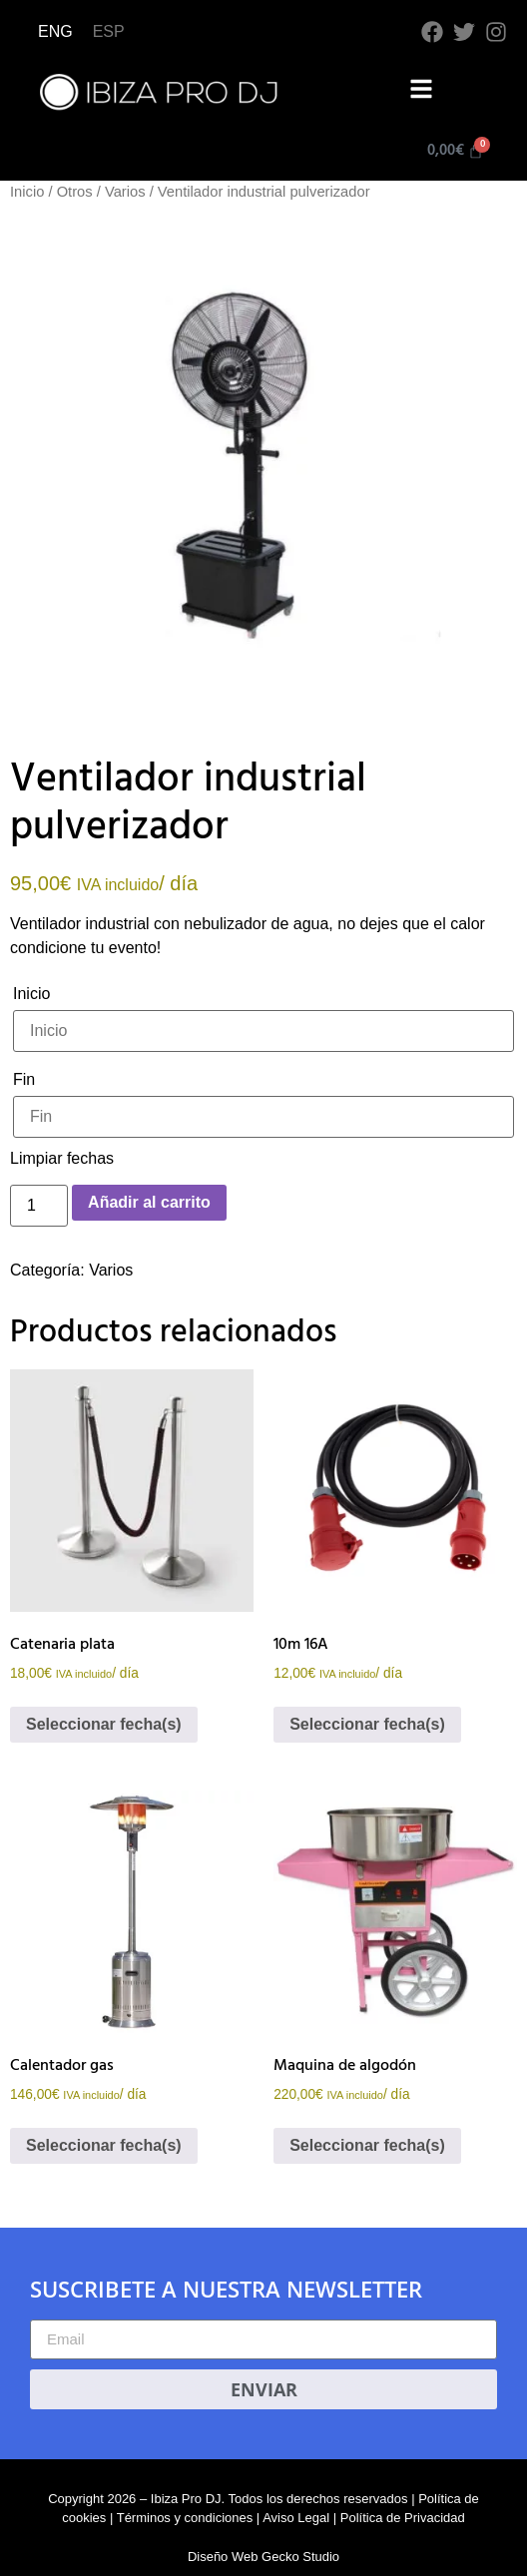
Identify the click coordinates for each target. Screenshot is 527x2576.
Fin (24, 1079)
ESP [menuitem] (109, 31)
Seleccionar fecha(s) (104, 1724)
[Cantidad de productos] (39, 1206)
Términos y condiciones (185, 2517)
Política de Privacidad (402, 2517)
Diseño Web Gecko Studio (263, 2556)
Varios (125, 192)
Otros (75, 192)
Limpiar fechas (62, 1158)
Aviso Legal (296, 2517)
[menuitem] (55, 32)
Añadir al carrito (149, 1202)
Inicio (27, 192)
